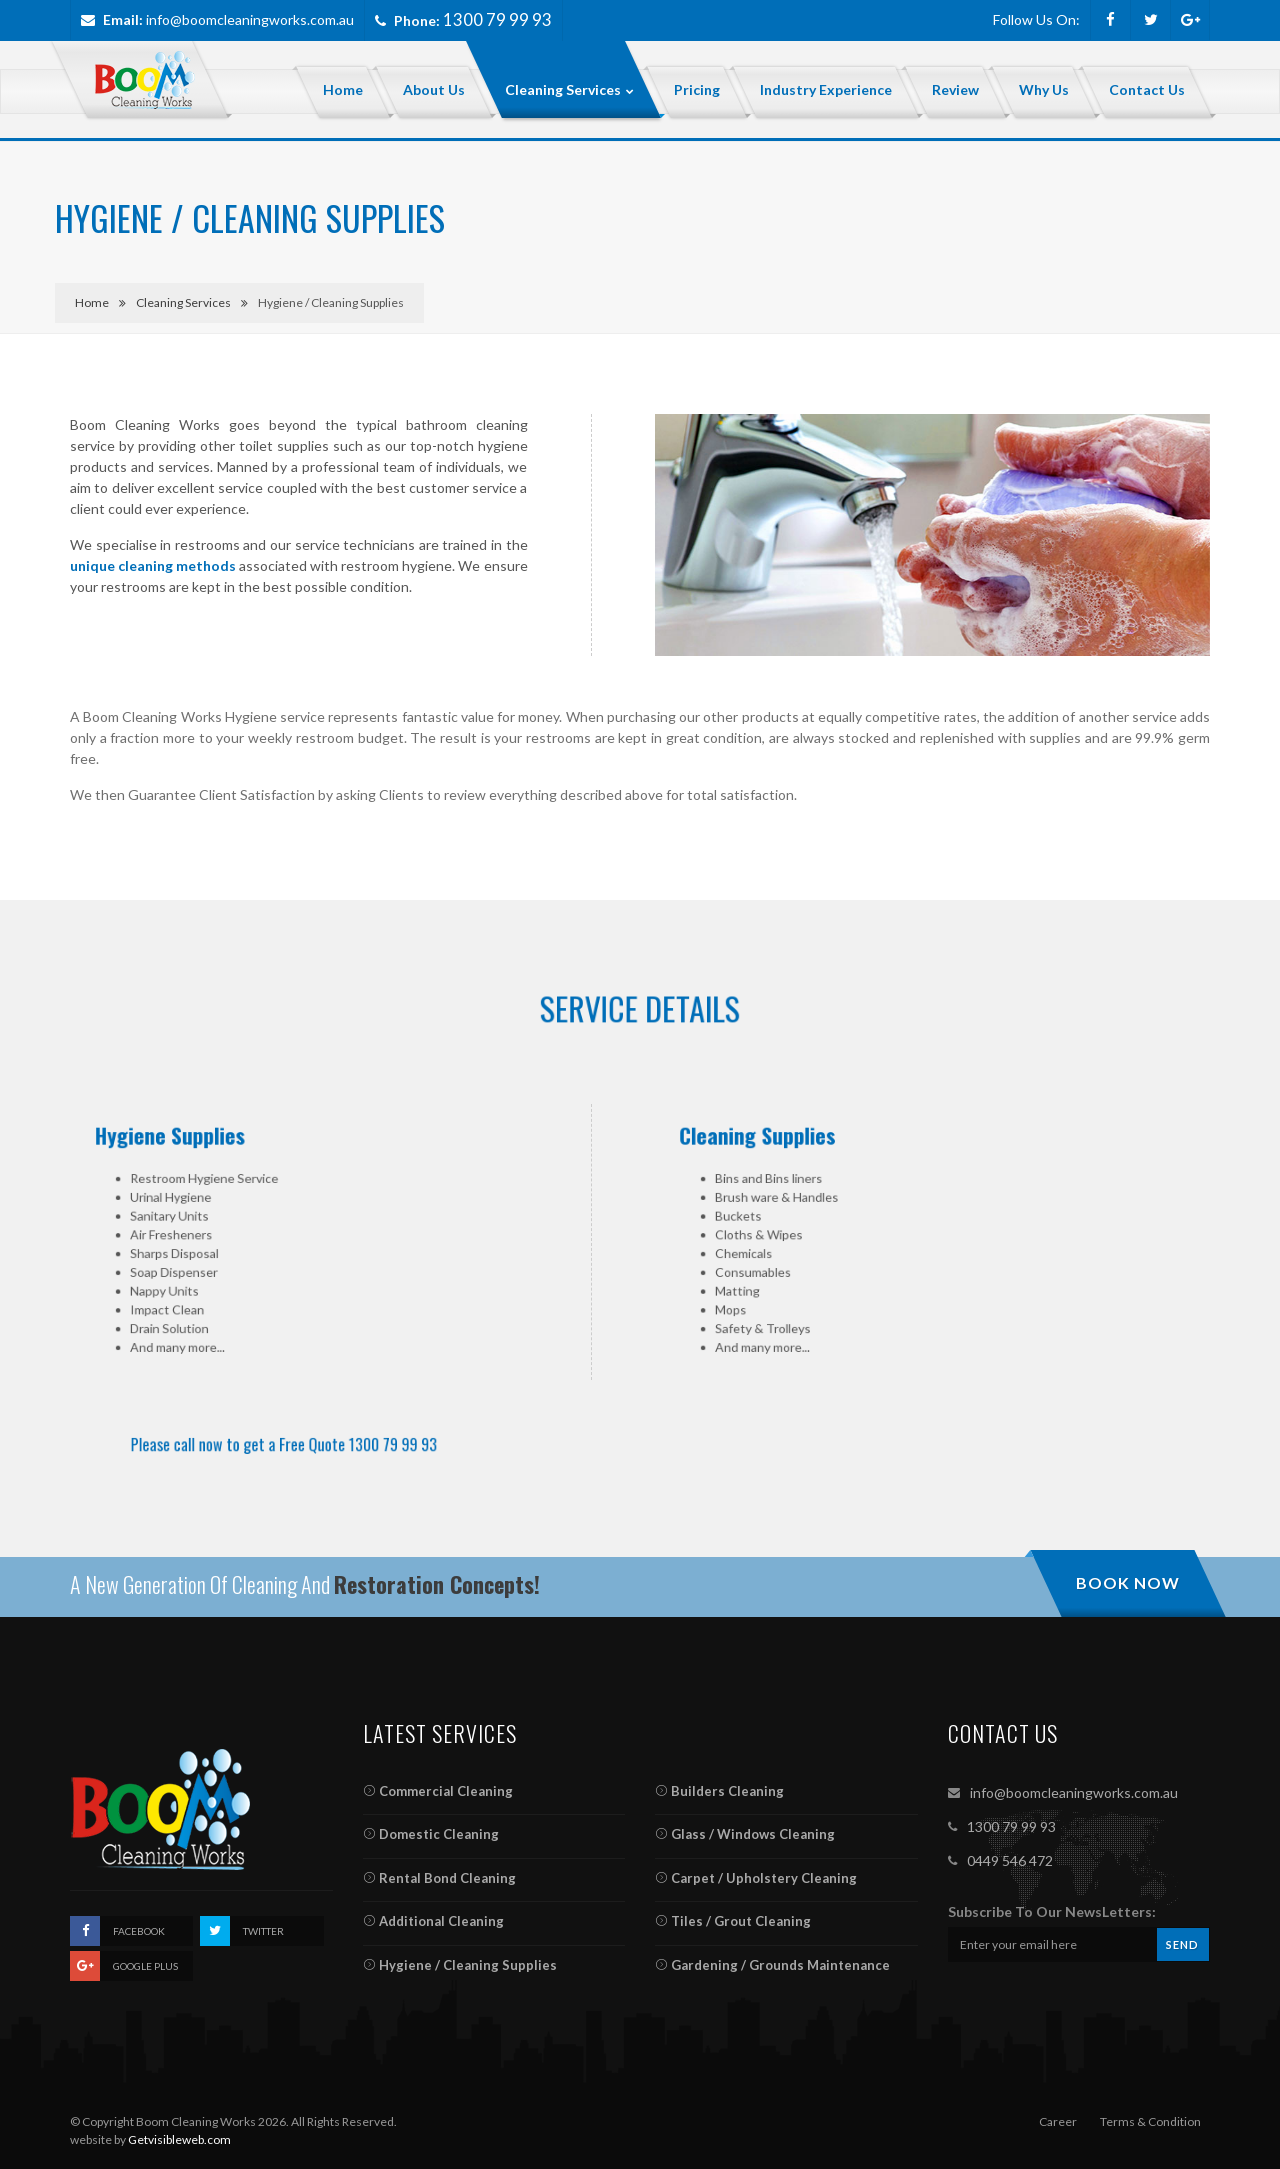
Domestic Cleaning (431, 1834)
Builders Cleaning (719, 1791)
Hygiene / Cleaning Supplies (460, 1965)
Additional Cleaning (433, 1921)
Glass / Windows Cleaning (745, 1834)
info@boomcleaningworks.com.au (250, 19)
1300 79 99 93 (1011, 1826)
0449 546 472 (1010, 1860)
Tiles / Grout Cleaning (733, 1921)
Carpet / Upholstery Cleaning (756, 1878)
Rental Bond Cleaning (439, 1878)
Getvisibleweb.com (179, 2139)
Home (92, 302)
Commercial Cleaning (438, 1791)
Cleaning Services (183, 302)
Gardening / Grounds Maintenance (772, 1965)
